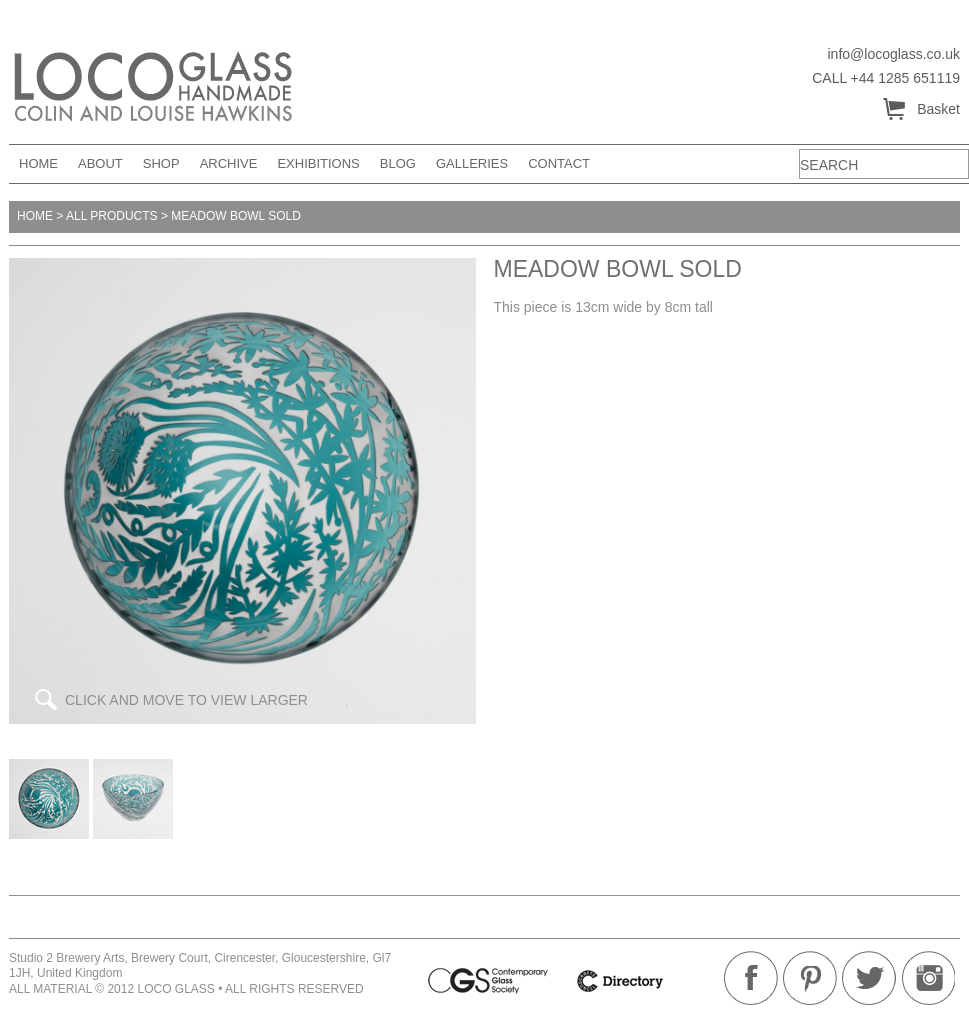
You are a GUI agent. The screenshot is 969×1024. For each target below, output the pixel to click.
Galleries (472, 163)
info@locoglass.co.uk (893, 54)
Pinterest (810, 978)
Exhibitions (318, 163)
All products (112, 216)
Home (38, 163)
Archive (229, 163)
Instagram (928, 978)
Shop (161, 163)
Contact (559, 163)
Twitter (869, 978)
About (100, 163)
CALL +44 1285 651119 (886, 78)
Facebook (751, 978)
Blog (398, 163)
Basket (920, 110)
